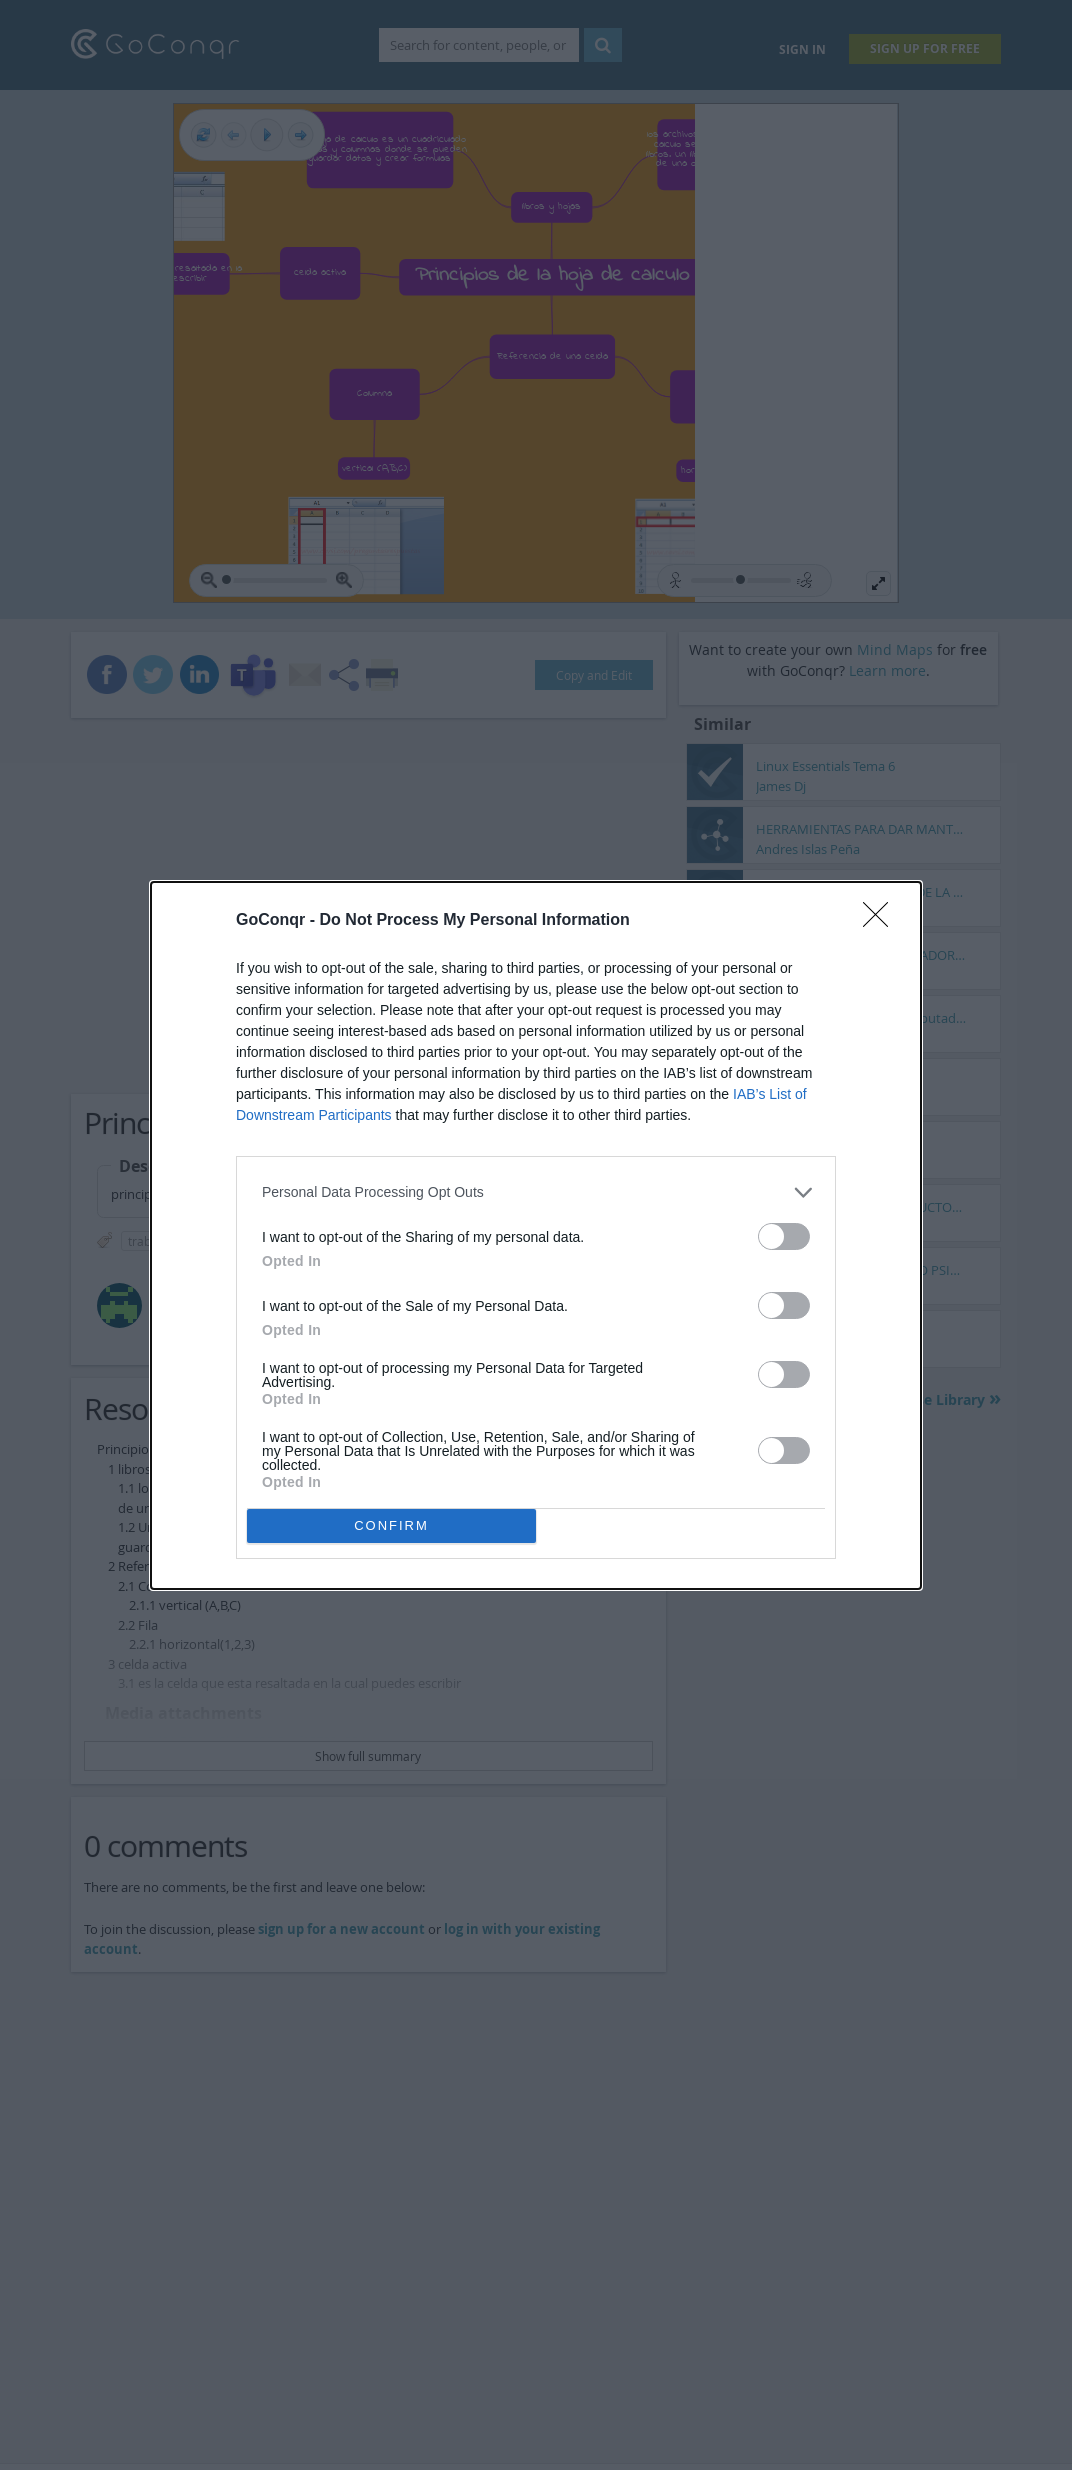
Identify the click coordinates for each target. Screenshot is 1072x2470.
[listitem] (536, 1192)
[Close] (882, 921)
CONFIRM (391, 1525)
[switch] (784, 1236)
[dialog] (536, 1235)
